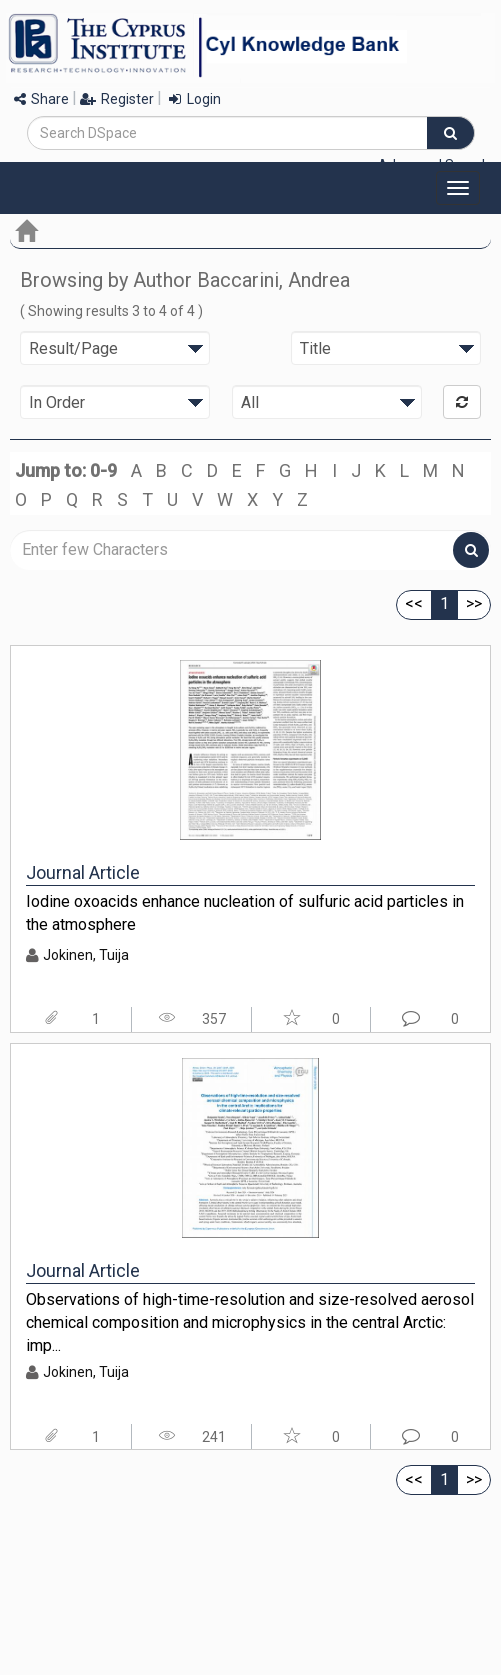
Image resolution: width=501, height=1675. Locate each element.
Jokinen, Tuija (86, 955)
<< (414, 603)
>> (474, 603)
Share (41, 99)
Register (117, 99)
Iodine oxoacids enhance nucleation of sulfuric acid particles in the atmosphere (245, 913)
